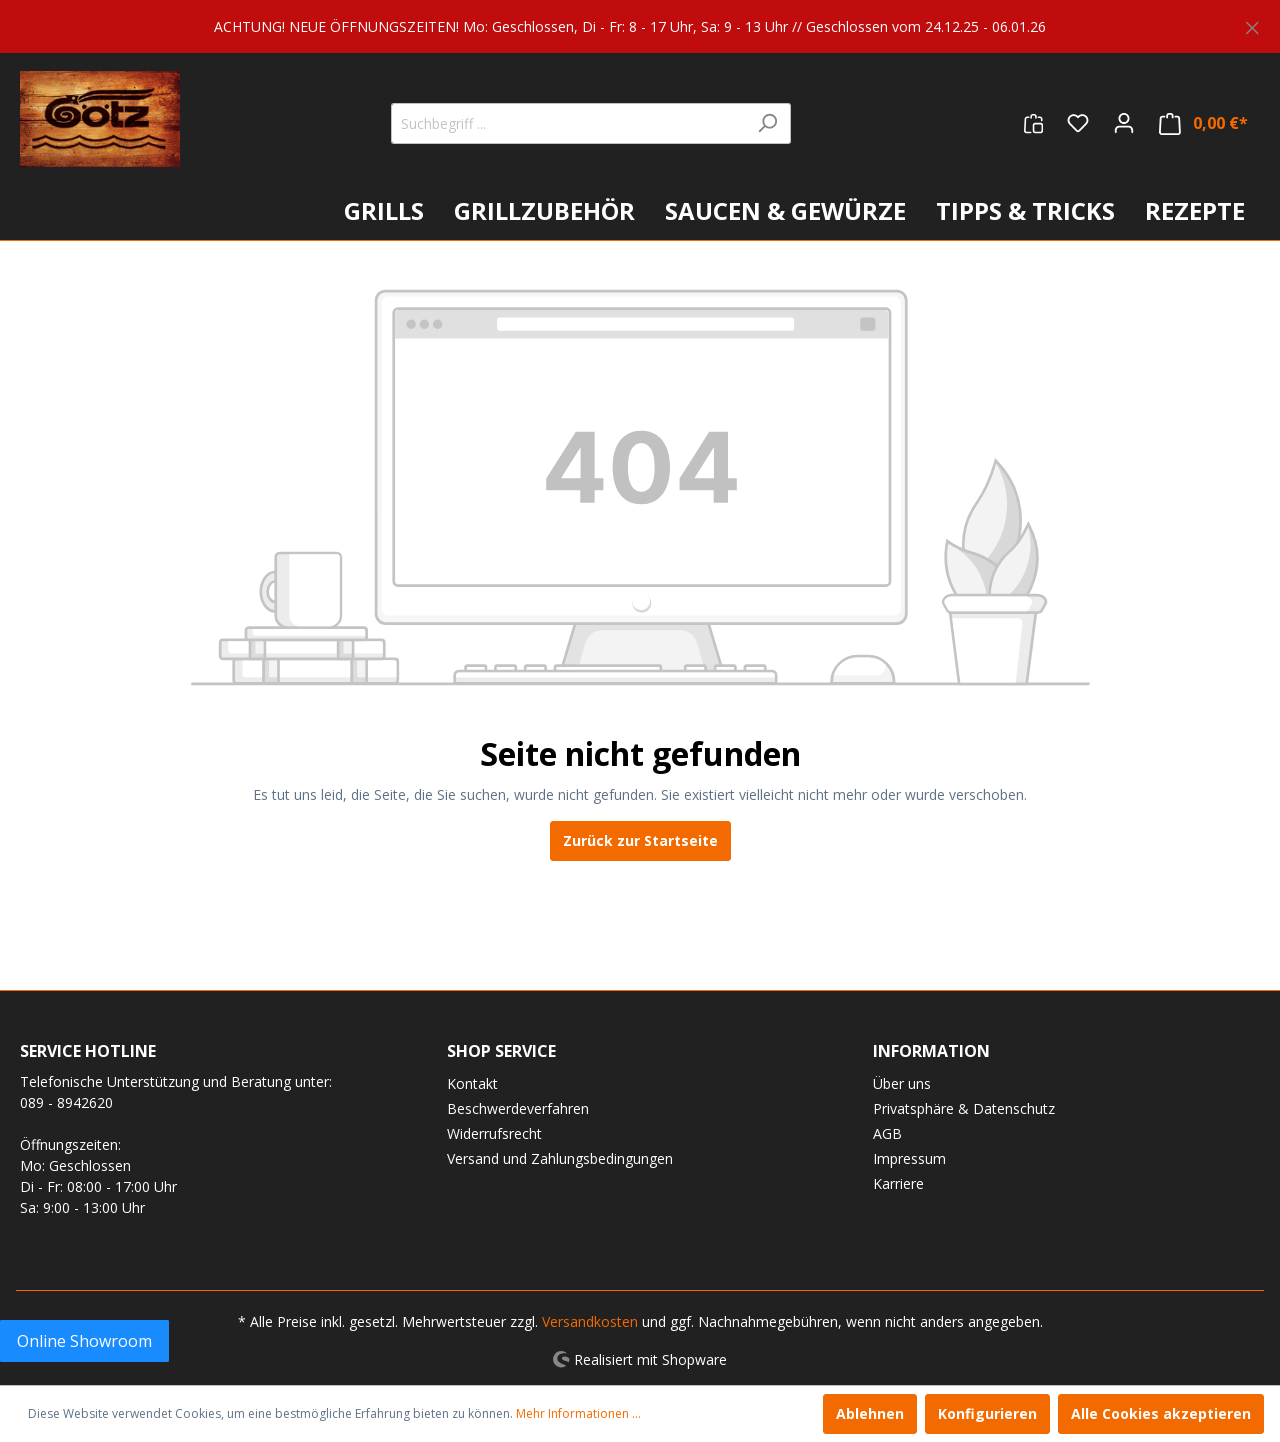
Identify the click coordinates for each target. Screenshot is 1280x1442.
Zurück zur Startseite (640, 840)
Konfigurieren (987, 1413)
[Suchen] (767, 123)
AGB (887, 1133)
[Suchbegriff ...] (568, 123)
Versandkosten (590, 1321)
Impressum (909, 1158)
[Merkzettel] (1078, 123)
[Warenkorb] (1203, 123)
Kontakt (472, 1083)
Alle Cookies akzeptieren (1161, 1413)
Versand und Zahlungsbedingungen (560, 1158)
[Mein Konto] (1124, 123)
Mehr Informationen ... (578, 1413)
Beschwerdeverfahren (518, 1108)
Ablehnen (870, 1413)
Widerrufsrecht (494, 1133)
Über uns (902, 1083)
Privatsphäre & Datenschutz (964, 1108)
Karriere (898, 1183)
